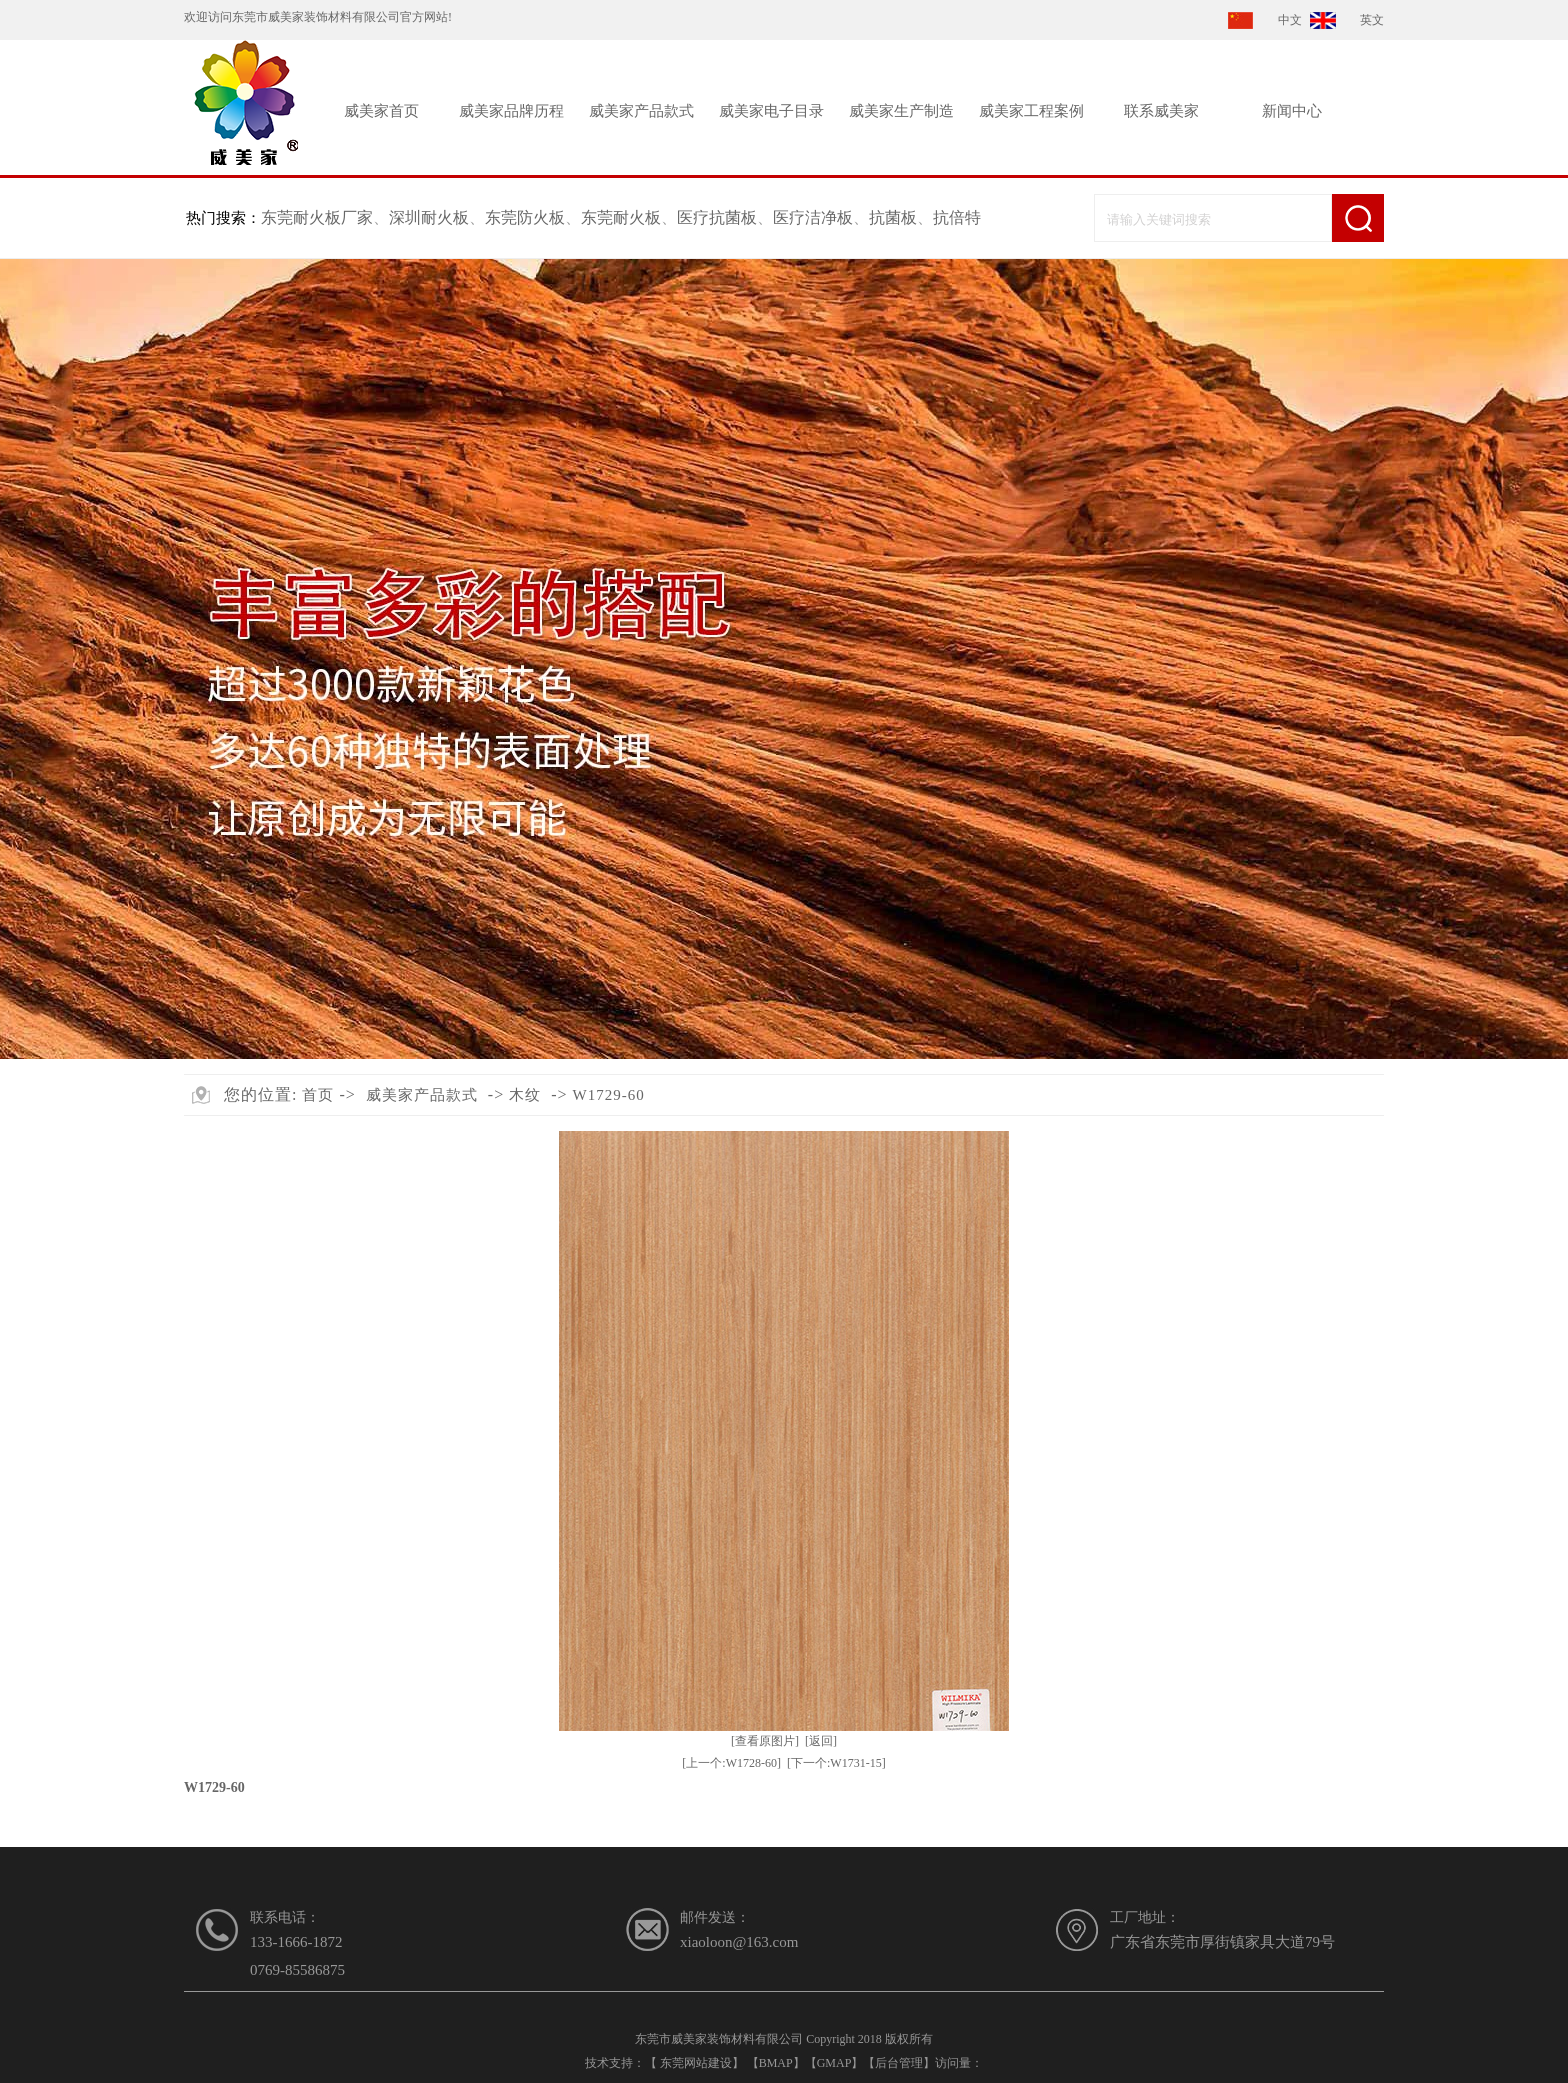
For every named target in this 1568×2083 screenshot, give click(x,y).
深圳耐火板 (429, 217)
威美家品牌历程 (511, 110)
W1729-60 (609, 1095)
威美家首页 (381, 110)
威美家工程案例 (1031, 110)
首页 (318, 1095)
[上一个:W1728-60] (731, 1763)
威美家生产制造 (901, 110)
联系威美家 (1161, 110)
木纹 (525, 1095)
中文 (1290, 20)
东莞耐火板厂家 (317, 217)
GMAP (834, 2063)
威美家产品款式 (641, 110)
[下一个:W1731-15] (836, 1763)
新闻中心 (1292, 110)
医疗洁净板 (813, 217)
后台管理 (899, 2063)
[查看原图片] (765, 1741)
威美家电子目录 (771, 110)
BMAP (776, 2063)
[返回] (821, 1741)
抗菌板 (893, 217)
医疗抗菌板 (717, 217)
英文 (1372, 20)
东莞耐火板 (621, 217)
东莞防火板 (525, 217)
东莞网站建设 (696, 2063)
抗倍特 (957, 217)
